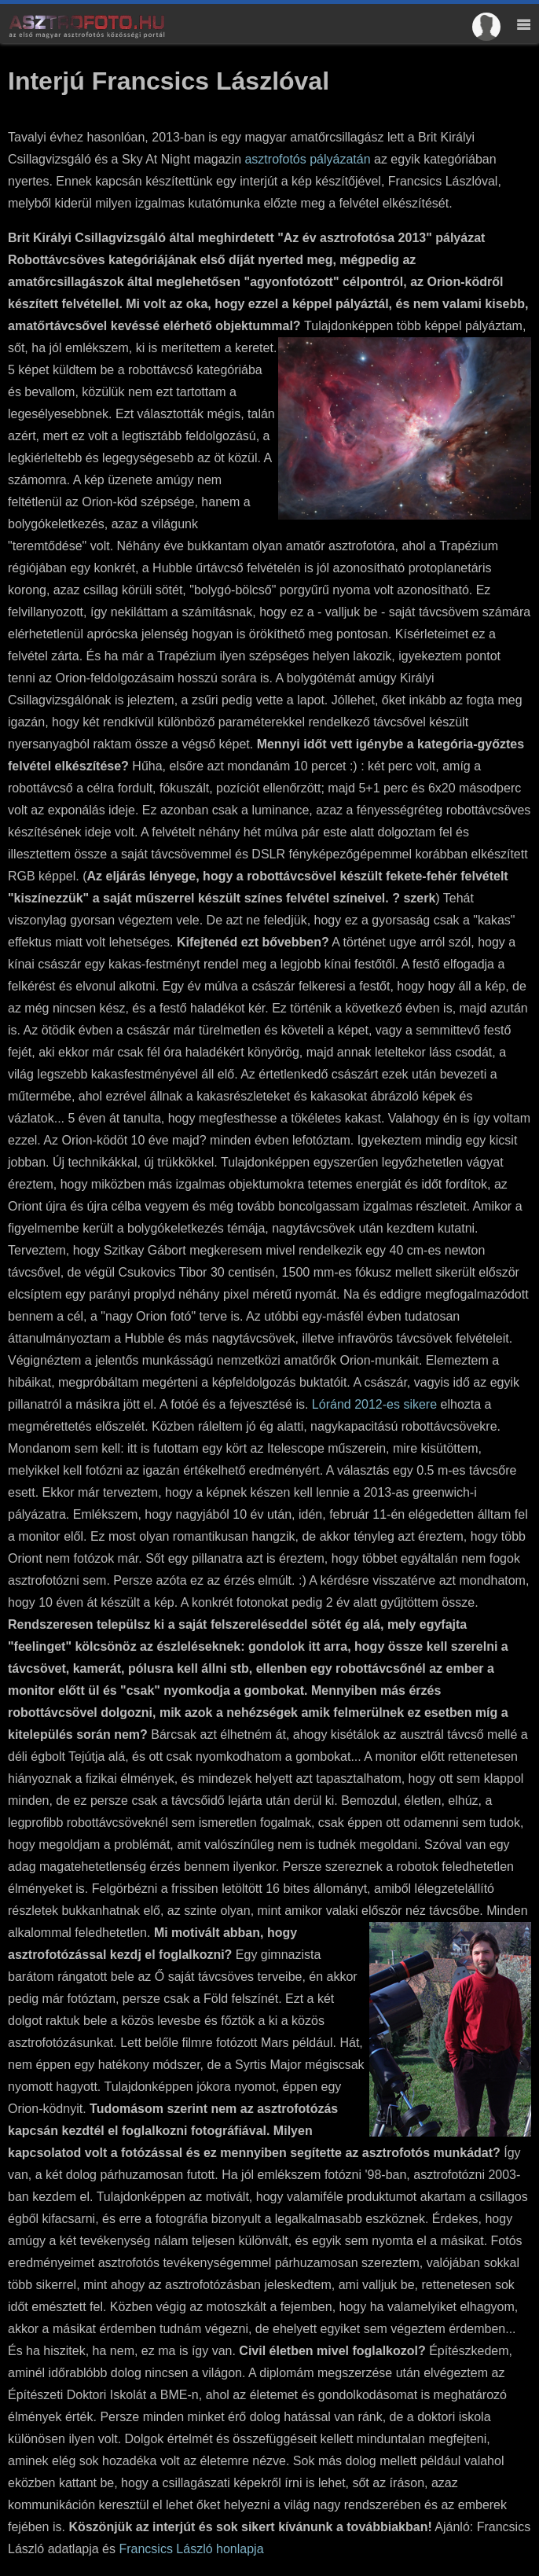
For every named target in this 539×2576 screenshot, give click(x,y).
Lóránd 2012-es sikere (374, 1404)
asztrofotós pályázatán (307, 159)
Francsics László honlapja (191, 2549)
